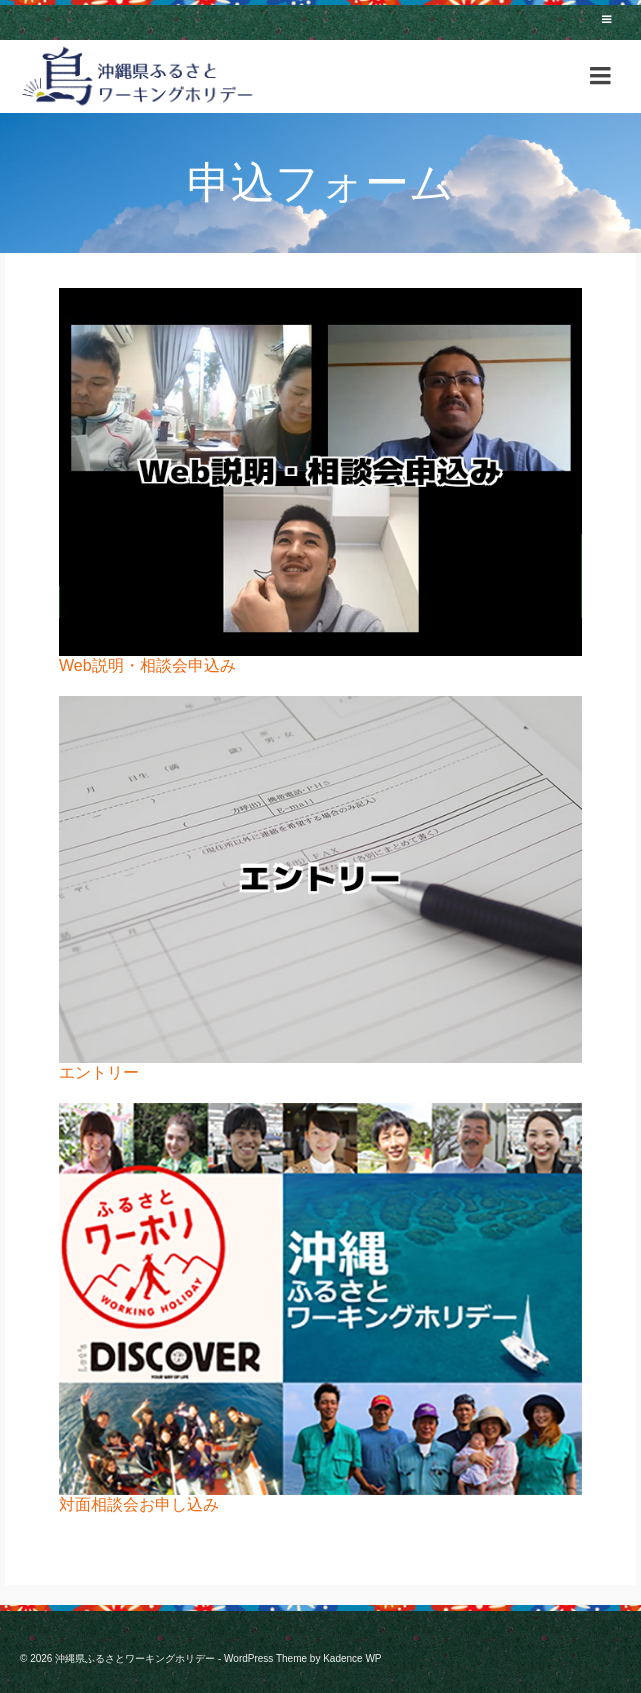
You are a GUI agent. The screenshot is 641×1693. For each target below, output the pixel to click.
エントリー (99, 1072)
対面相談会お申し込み (139, 1504)
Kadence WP (352, 1658)
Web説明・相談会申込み (147, 665)
